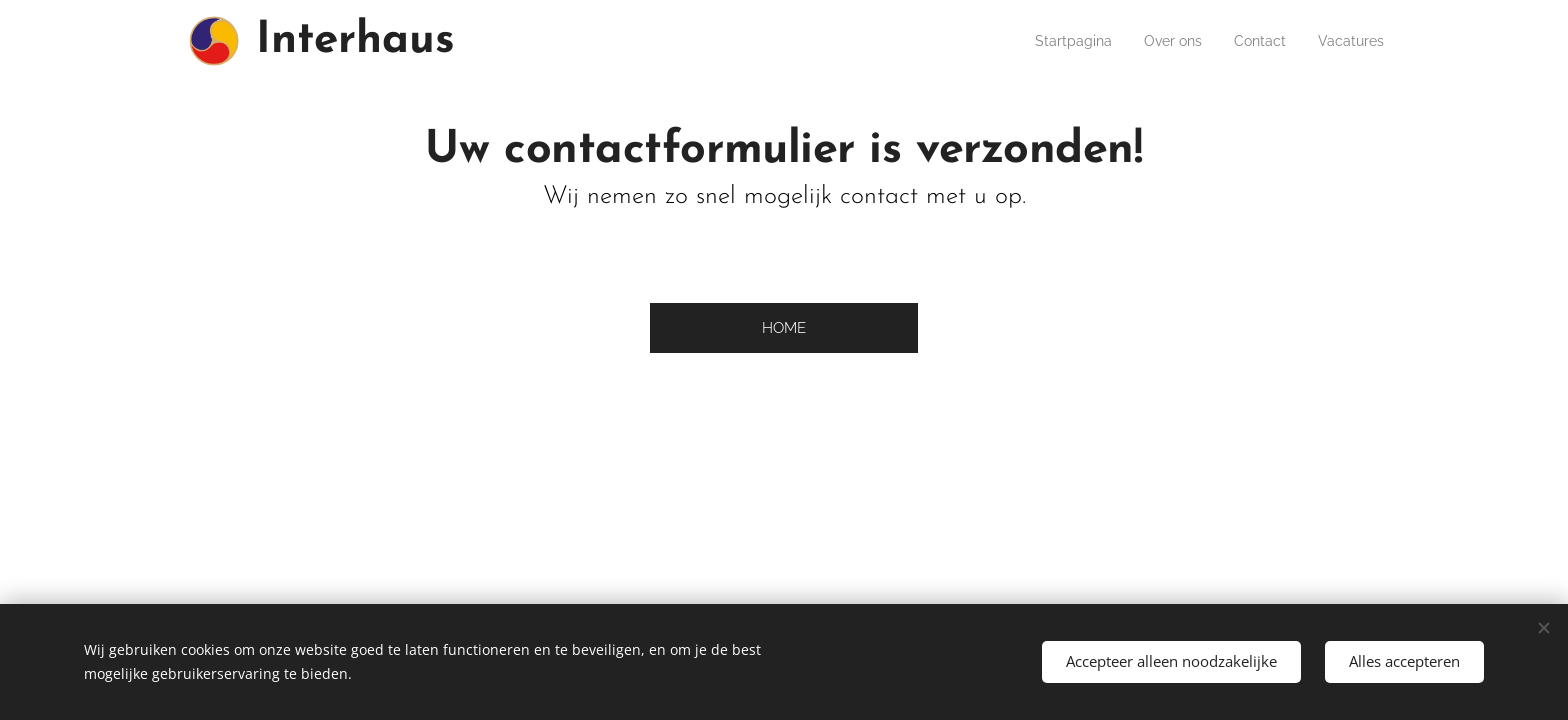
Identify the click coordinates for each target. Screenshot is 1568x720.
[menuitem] (1051, 41)
